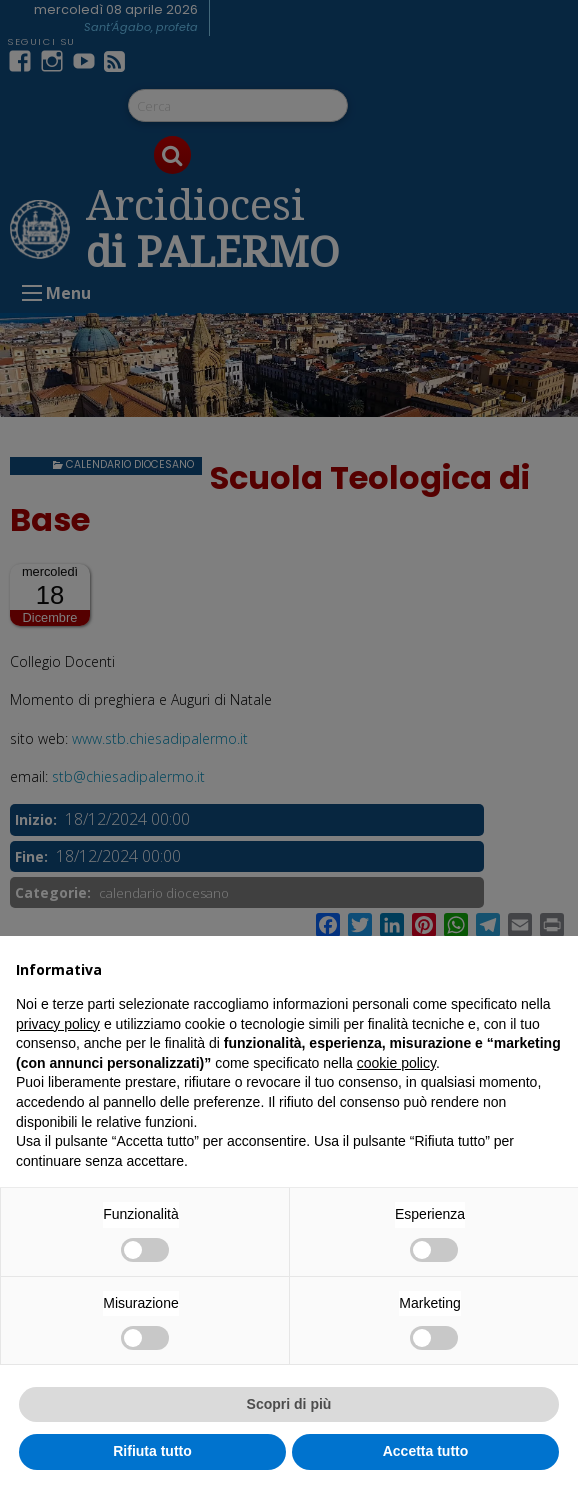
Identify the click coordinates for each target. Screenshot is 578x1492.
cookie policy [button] (396, 1063)
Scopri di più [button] (289, 1404)
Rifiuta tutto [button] (152, 1451)
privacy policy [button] (58, 1024)
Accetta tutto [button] (426, 1451)
